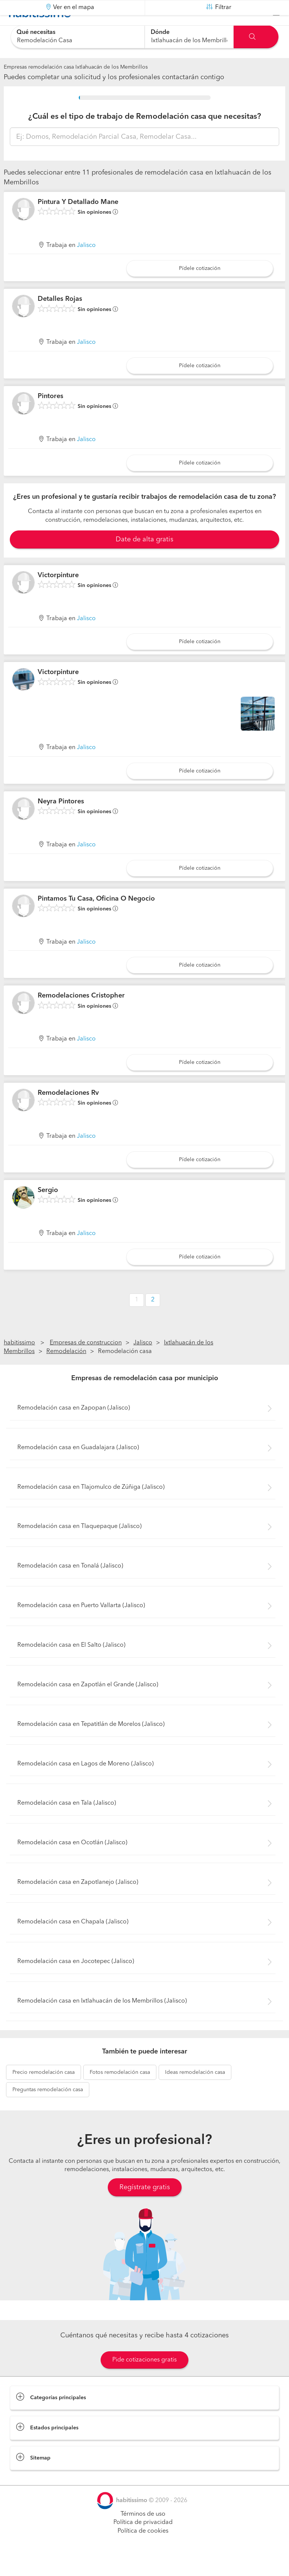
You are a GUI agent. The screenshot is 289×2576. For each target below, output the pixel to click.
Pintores (50, 415)
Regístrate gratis (144, 2206)
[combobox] (77, 36)
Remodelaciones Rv (68, 1111)
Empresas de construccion (86, 1362)
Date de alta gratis (144, 558)
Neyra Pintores (61, 820)
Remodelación (66, 1370)
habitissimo (19, 1362)
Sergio (48, 1209)
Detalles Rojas (60, 317)
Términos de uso (143, 2533)
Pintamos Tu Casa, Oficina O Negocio (96, 917)
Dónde (160, 32)
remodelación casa (43, 2090)
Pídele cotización (199, 287)
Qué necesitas (36, 32)
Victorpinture (58, 593)
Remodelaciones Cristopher (81, 1014)
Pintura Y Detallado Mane (78, 220)
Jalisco (86, 264)
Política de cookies (143, 2550)
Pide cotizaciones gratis (144, 2378)
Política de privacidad (143, 2541)
